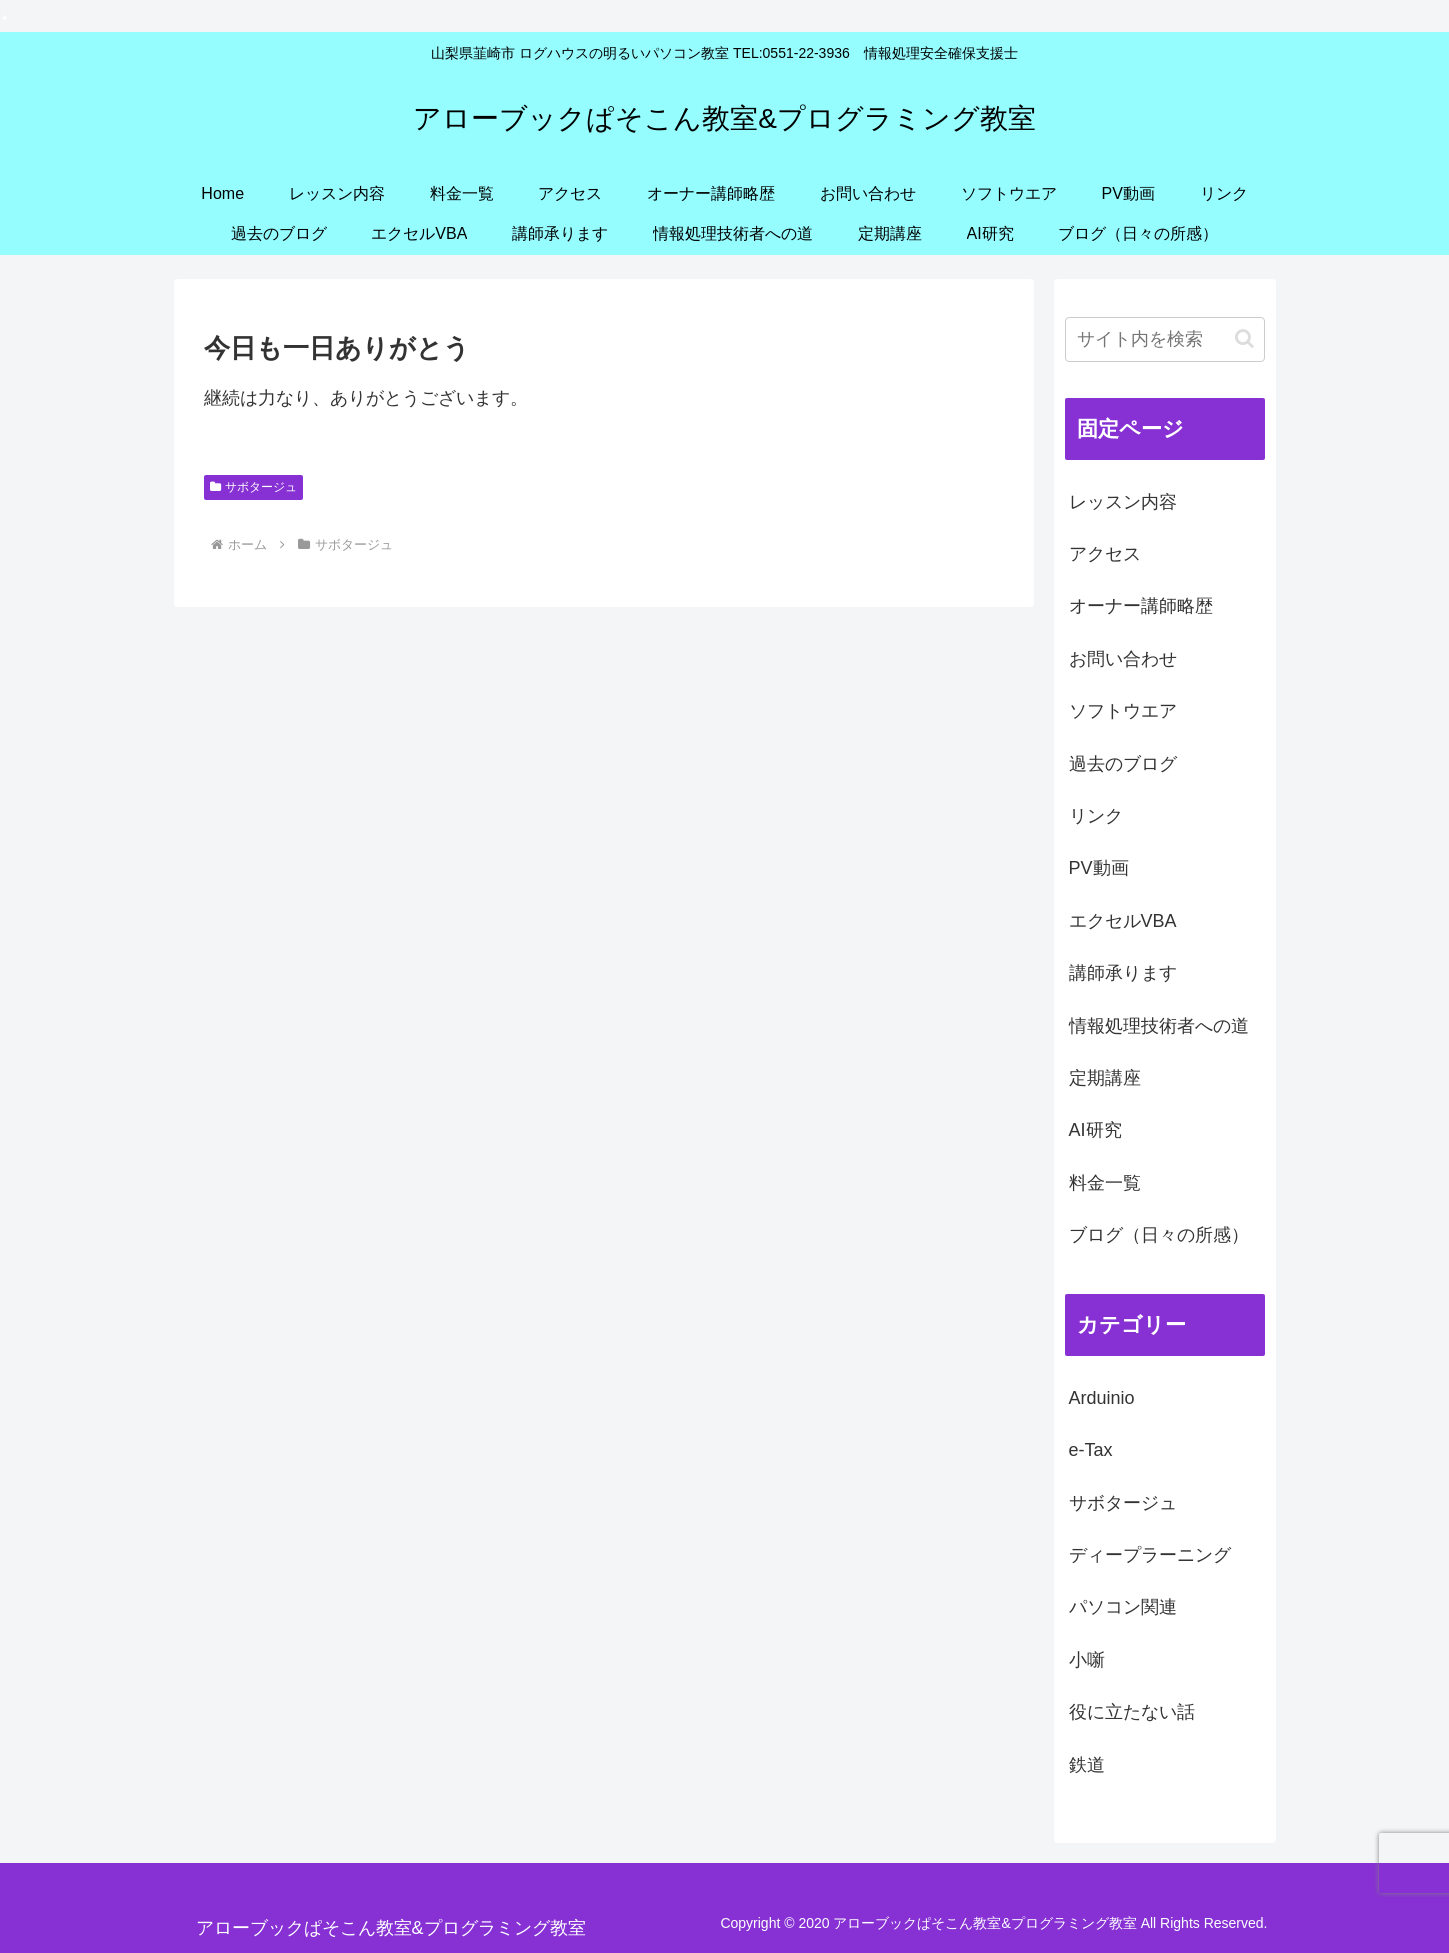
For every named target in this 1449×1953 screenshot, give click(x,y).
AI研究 (1095, 1130)
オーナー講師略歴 (1141, 606)
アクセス (1105, 554)
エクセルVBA (1123, 921)
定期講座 (1105, 1078)
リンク (1096, 816)
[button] (1244, 338)
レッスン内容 (1123, 502)
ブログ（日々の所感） (1159, 1235)
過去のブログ (1123, 764)
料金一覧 (1105, 1183)
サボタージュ (254, 487)
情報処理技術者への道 (1159, 1026)
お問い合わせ (1123, 659)
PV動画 (1099, 868)
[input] (1165, 339)
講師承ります (1123, 973)
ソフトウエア (1123, 711)
